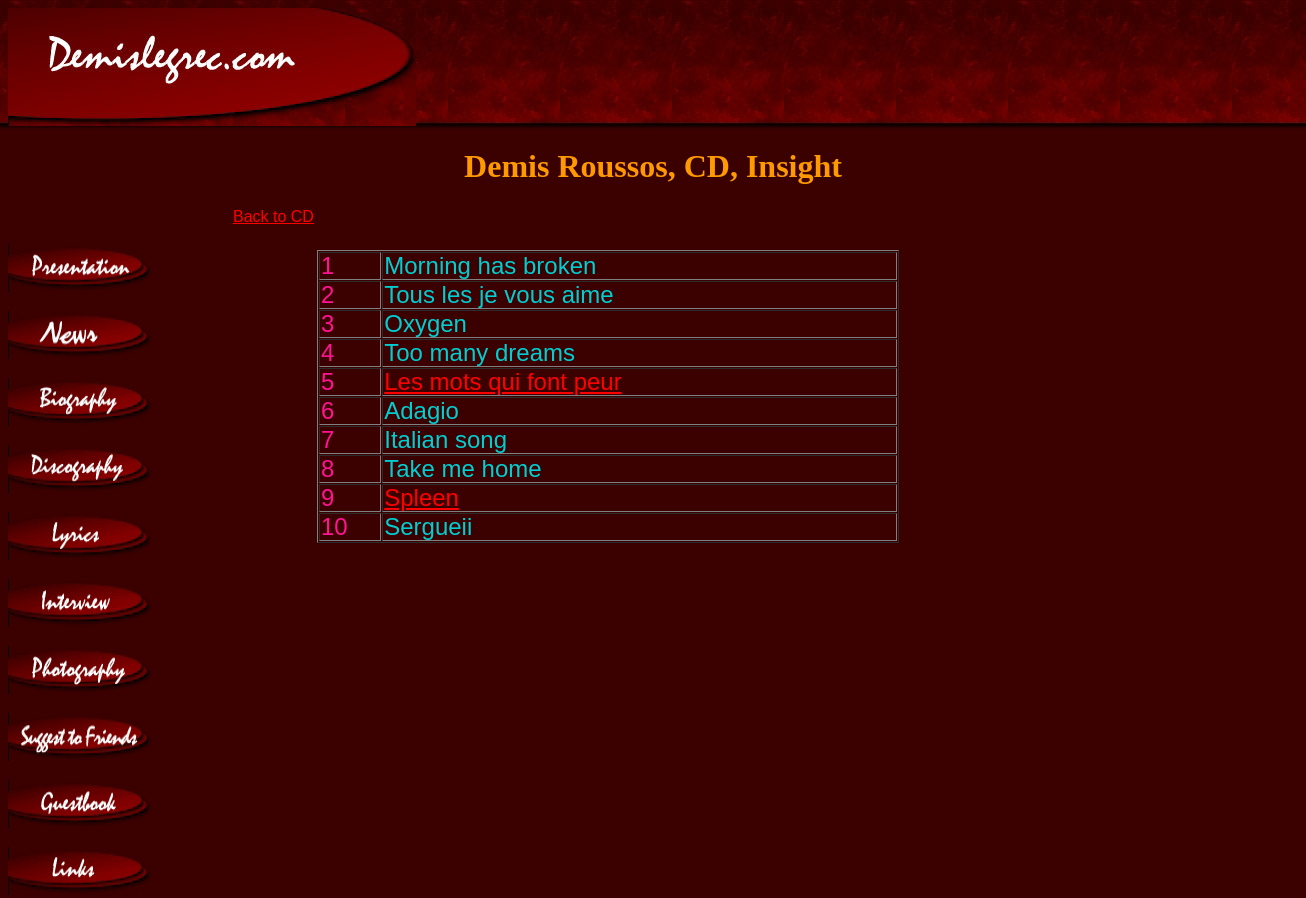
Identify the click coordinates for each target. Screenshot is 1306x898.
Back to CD (273, 216)
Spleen (421, 497)
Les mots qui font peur (502, 381)
